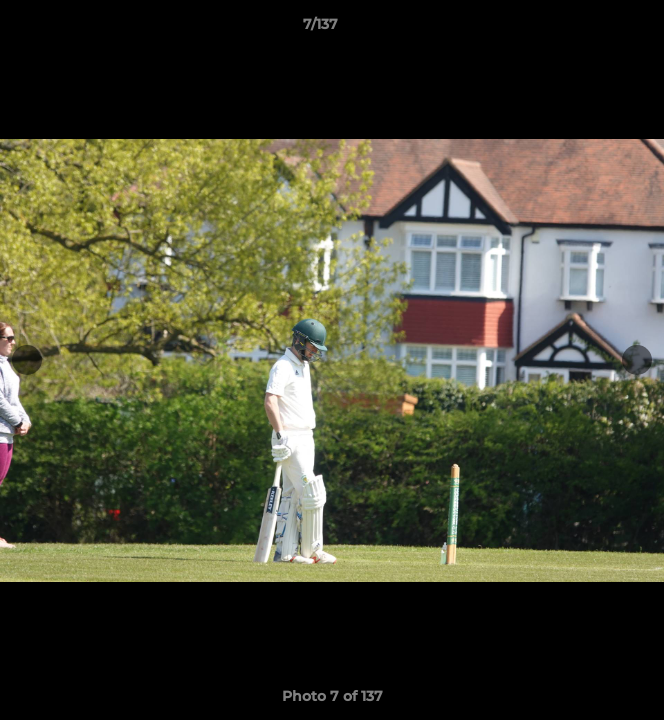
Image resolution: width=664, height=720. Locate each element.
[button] (592, 29)
